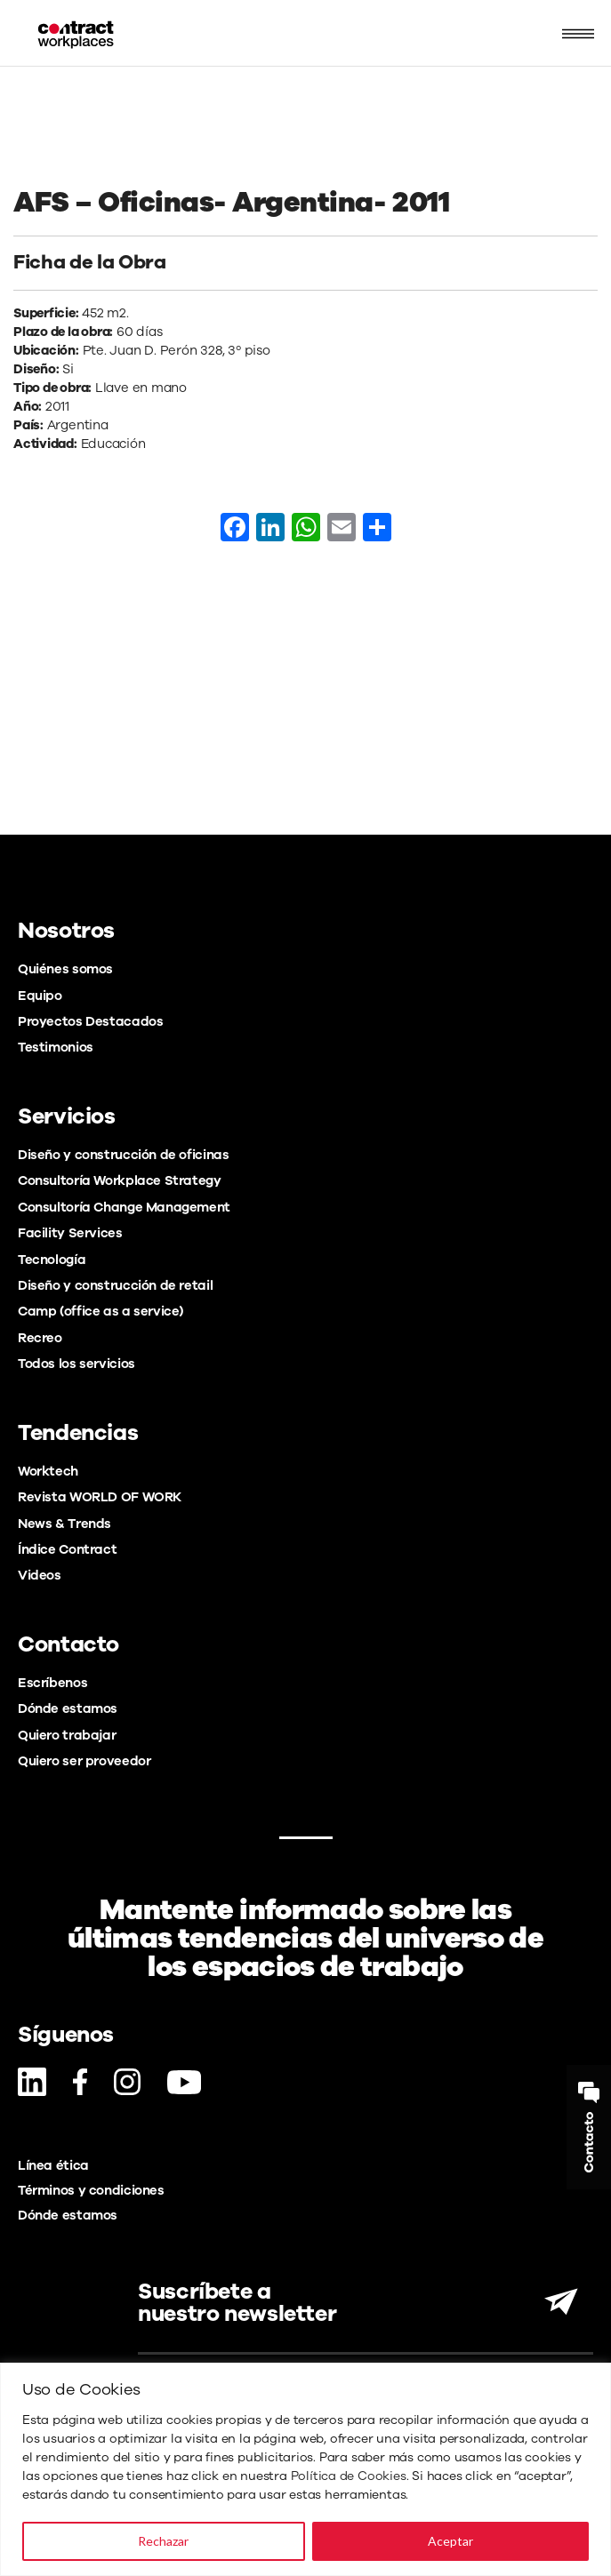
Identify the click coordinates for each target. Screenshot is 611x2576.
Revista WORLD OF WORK (99, 1497)
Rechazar (163, 2540)
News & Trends (64, 1523)
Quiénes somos (65, 969)
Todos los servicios (76, 1363)
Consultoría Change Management (124, 1207)
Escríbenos (52, 1683)
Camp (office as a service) (100, 1311)
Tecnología (51, 1259)
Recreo (40, 1338)
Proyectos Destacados (90, 1021)
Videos (39, 1575)
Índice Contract (67, 1549)
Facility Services (70, 1233)
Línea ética (53, 2165)
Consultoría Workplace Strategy (119, 1180)
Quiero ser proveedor (84, 1761)
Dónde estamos (67, 1708)
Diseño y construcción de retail (115, 1285)
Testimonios (55, 1047)
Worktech (48, 1471)
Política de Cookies (348, 2476)
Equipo (40, 995)
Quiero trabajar (67, 1735)
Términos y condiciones (91, 2190)
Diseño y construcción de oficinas (123, 1155)
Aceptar (450, 2540)
